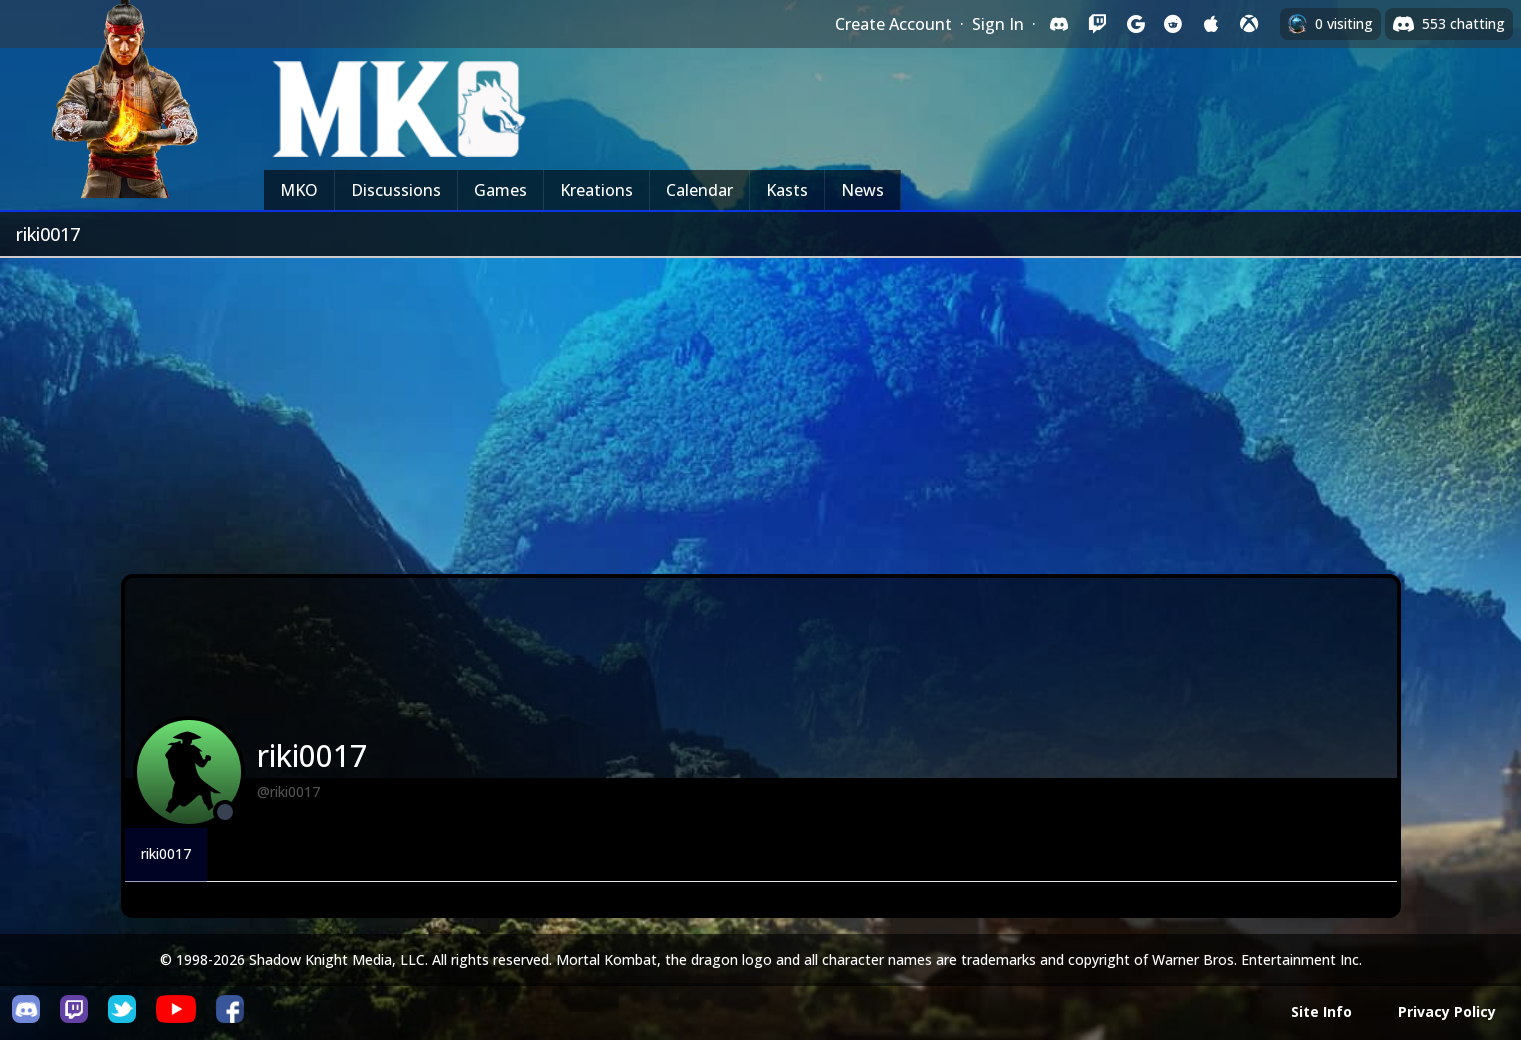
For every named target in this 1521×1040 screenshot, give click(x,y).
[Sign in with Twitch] (1097, 24)
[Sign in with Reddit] (1173, 24)
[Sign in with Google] (1135, 24)
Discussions (396, 190)
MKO (299, 190)
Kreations (596, 190)
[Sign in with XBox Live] (1249, 24)
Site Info (1321, 1011)
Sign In (998, 24)
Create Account (893, 24)
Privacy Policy (1447, 1011)
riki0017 (166, 853)
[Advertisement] (761, 408)
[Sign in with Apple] (1211, 24)
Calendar (699, 190)
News (862, 190)
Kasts (787, 190)
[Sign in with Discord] (1059, 24)
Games (500, 190)
